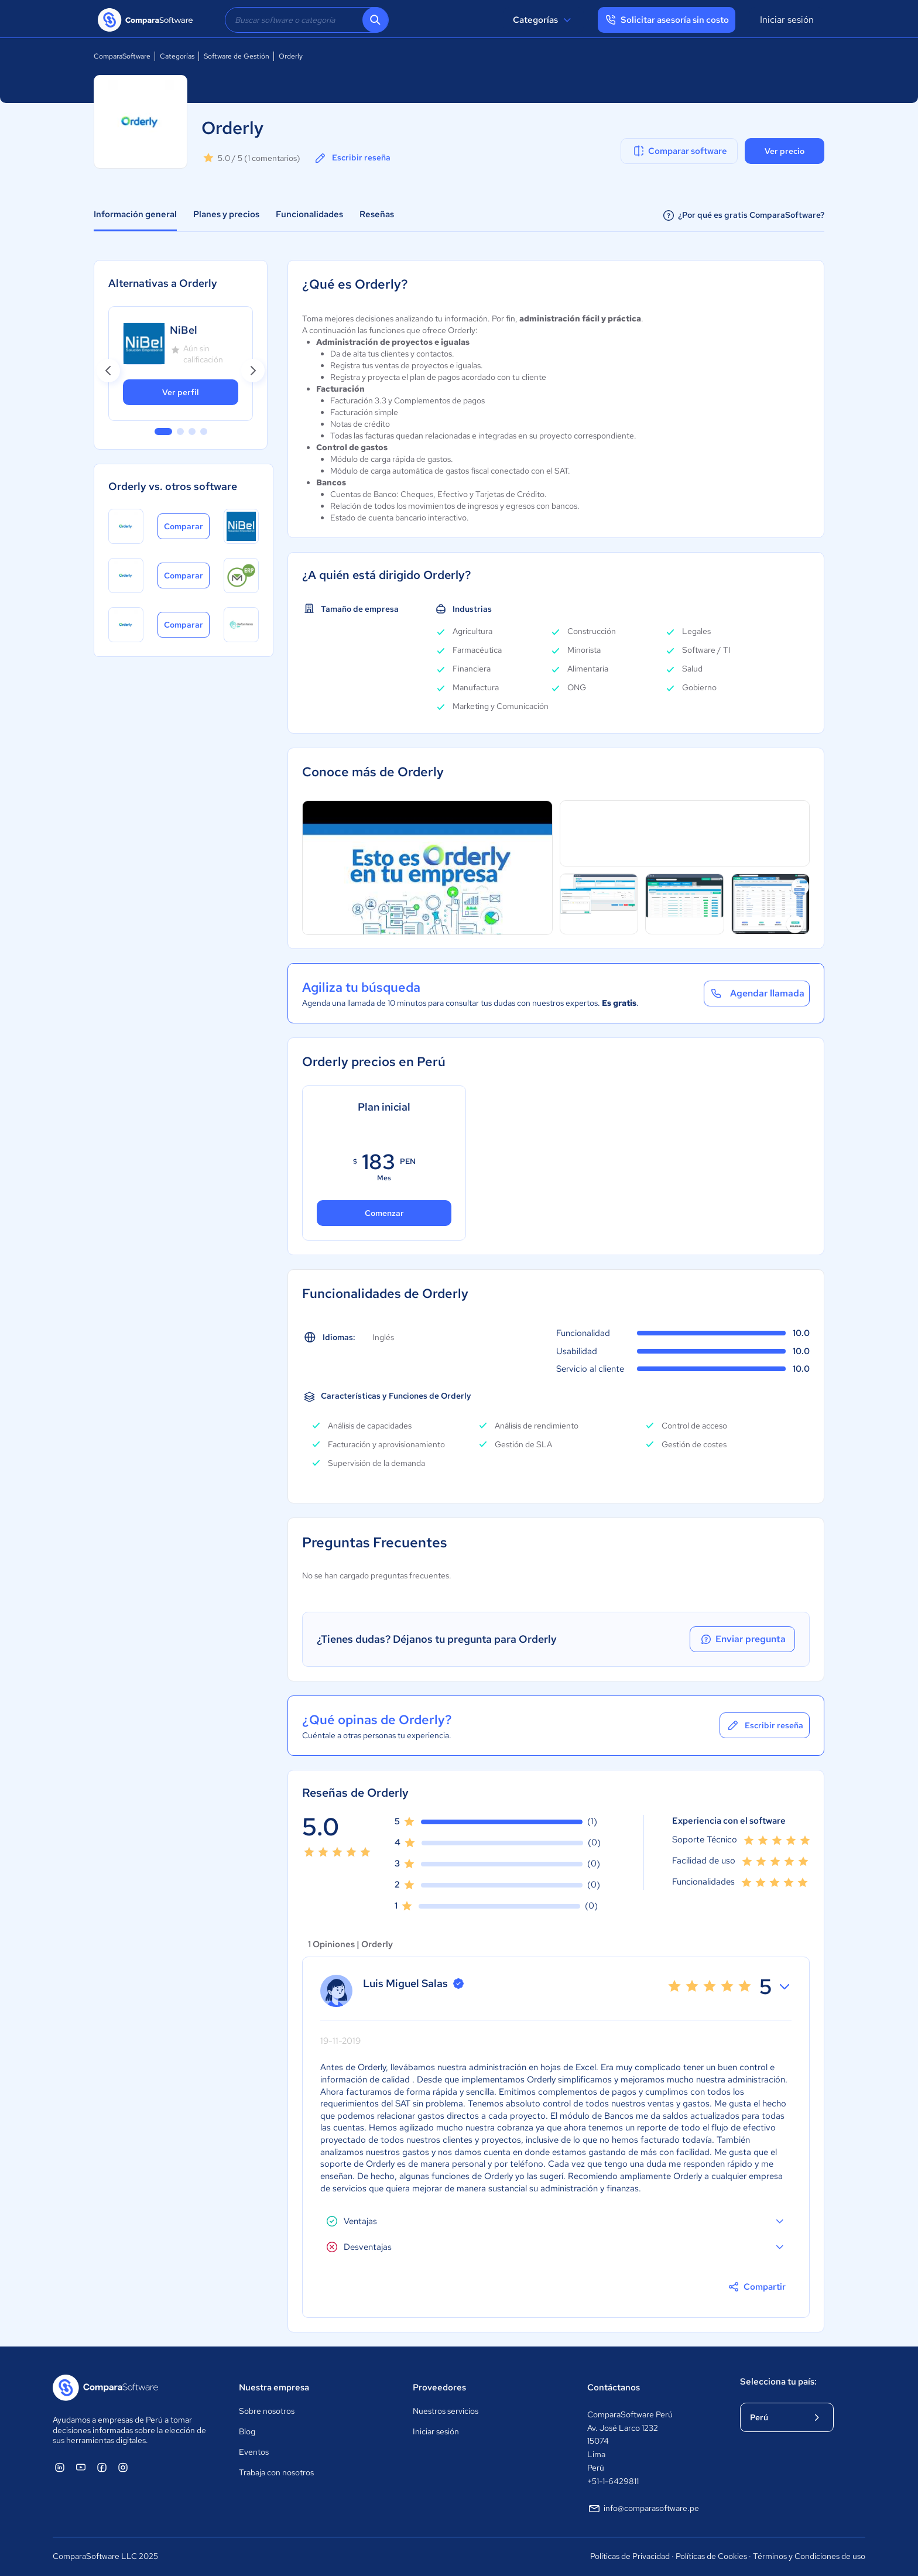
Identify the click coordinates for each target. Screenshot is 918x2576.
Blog (247, 2431)
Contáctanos (613, 2387)
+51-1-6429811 (613, 2481)
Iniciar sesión (787, 19)
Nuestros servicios (445, 2411)
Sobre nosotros (266, 2411)
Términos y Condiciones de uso (809, 2556)
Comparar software (679, 151)
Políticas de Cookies (711, 2556)
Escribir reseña (352, 158)
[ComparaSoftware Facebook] (102, 2467)
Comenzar (384, 1213)
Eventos (254, 2452)
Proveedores (439, 2387)
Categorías (543, 20)
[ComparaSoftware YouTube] (81, 2467)
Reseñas (376, 214)
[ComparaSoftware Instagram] (123, 2467)
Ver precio (784, 151)
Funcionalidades (309, 214)
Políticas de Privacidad (630, 2556)
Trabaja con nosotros (276, 2472)
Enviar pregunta (742, 1639)
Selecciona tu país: (778, 2381)
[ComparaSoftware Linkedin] (60, 2467)
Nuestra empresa (274, 2387)
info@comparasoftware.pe (643, 2509)
